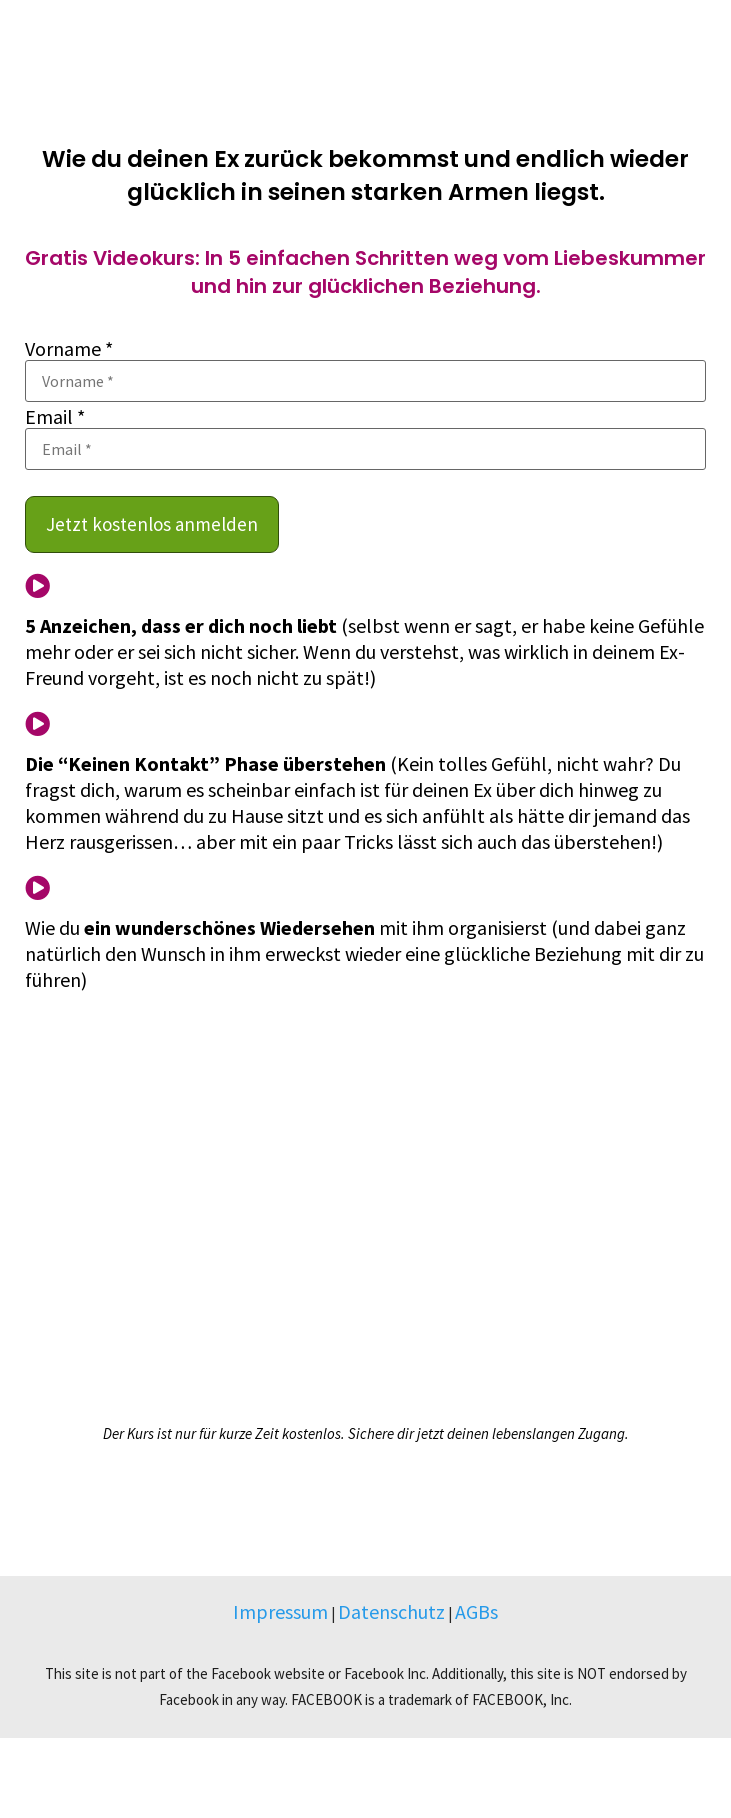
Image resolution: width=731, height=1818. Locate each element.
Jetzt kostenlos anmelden (152, 524)
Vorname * (69, 349)
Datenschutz (391, 1611)
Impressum (280, 1611)
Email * (55, 417)
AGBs (476, 1611)
